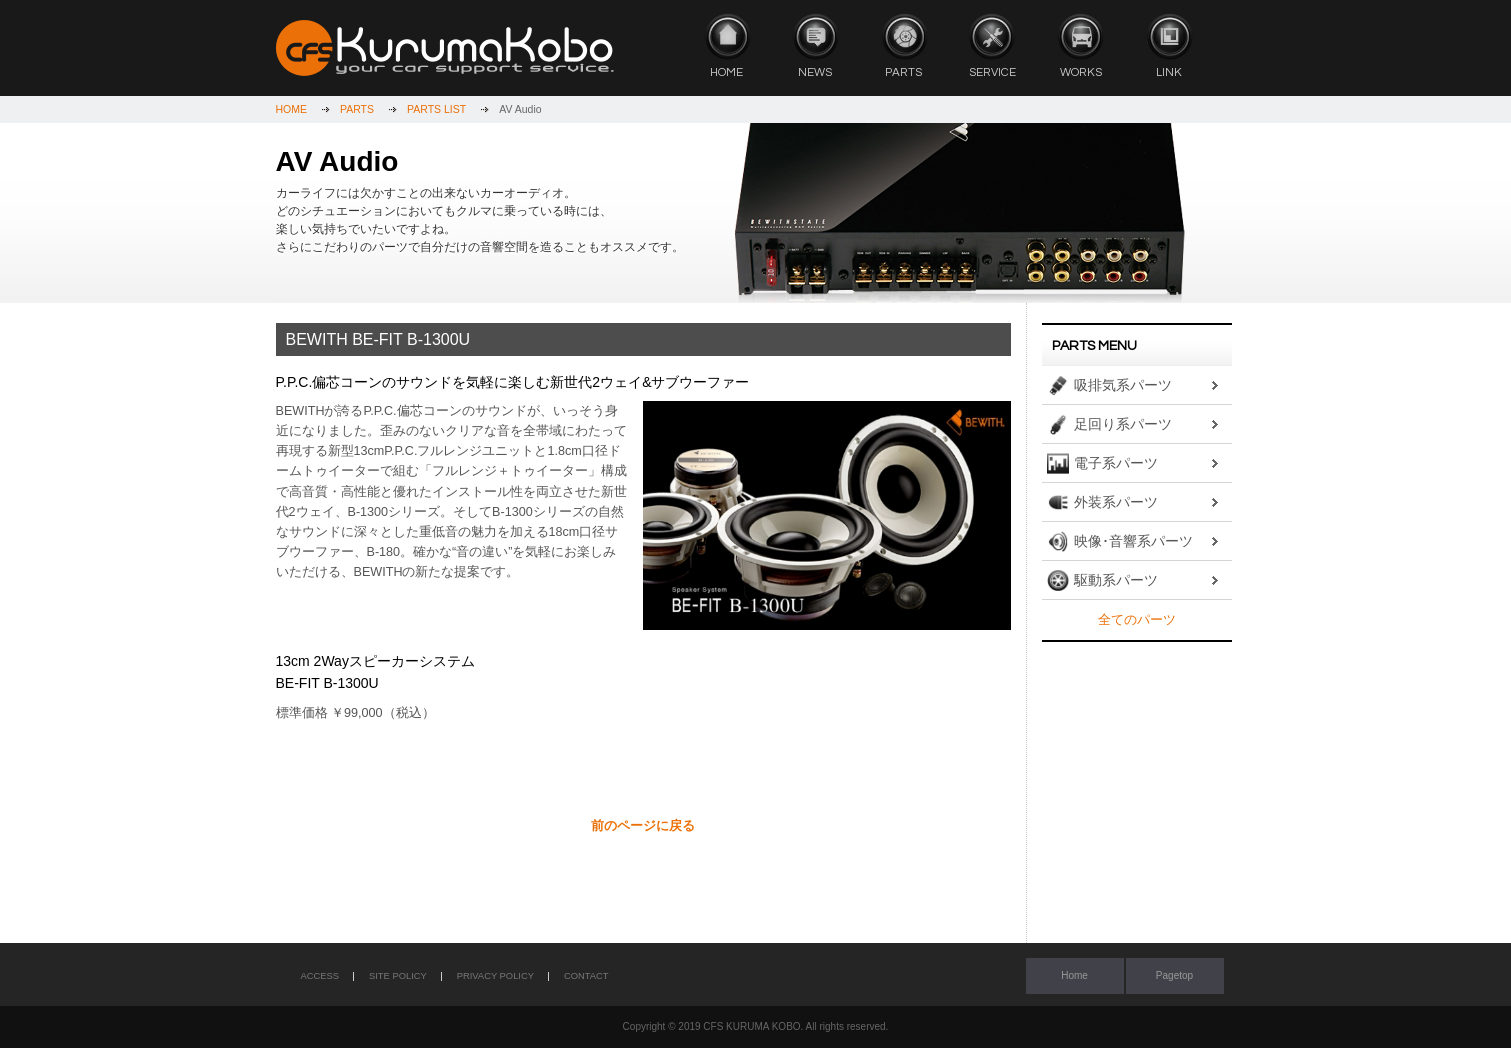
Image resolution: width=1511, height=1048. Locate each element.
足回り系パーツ (1123, 424)
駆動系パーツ (1116, 580)
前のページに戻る (643, 826)
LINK (1169, 45)
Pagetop (1174, 975)
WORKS (1081, 45)
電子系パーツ (1116, 463)
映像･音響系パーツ (1133, 541)
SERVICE (992, 45)
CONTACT (586, 976)
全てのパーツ (1137, 620)
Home (1074, 975)
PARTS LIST (436, 109)
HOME (727, 45)
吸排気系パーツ (1123, 385)
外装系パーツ (1116, 502)
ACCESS (320, 976)
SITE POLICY (398, 976)
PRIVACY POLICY (495, 976)
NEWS (815, 45)
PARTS (904, 45)
